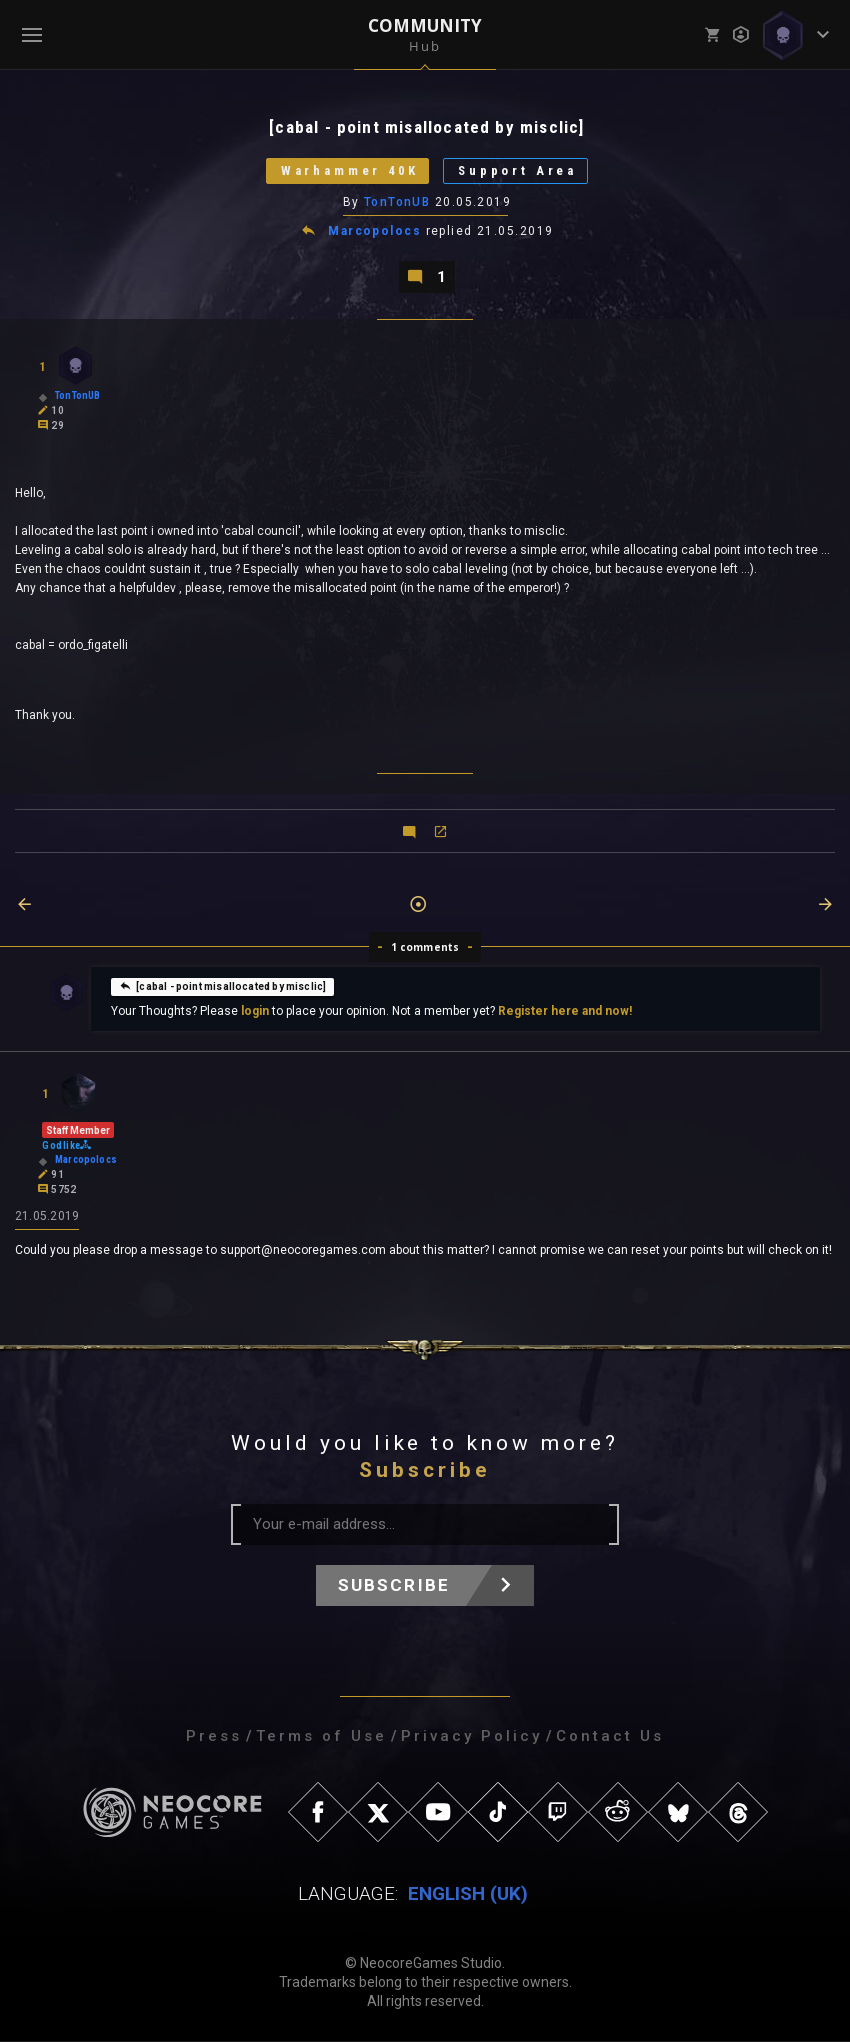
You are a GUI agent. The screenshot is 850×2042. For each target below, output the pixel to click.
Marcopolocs (374, 232)
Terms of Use (321, 1737)
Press (214, 1737)
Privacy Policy (471, 1737)
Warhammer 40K (348, 171)
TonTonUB (397, 203)
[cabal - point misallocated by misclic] (222, 987)
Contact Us (610, 1737)
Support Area (520, 171)
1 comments (425, 948)
